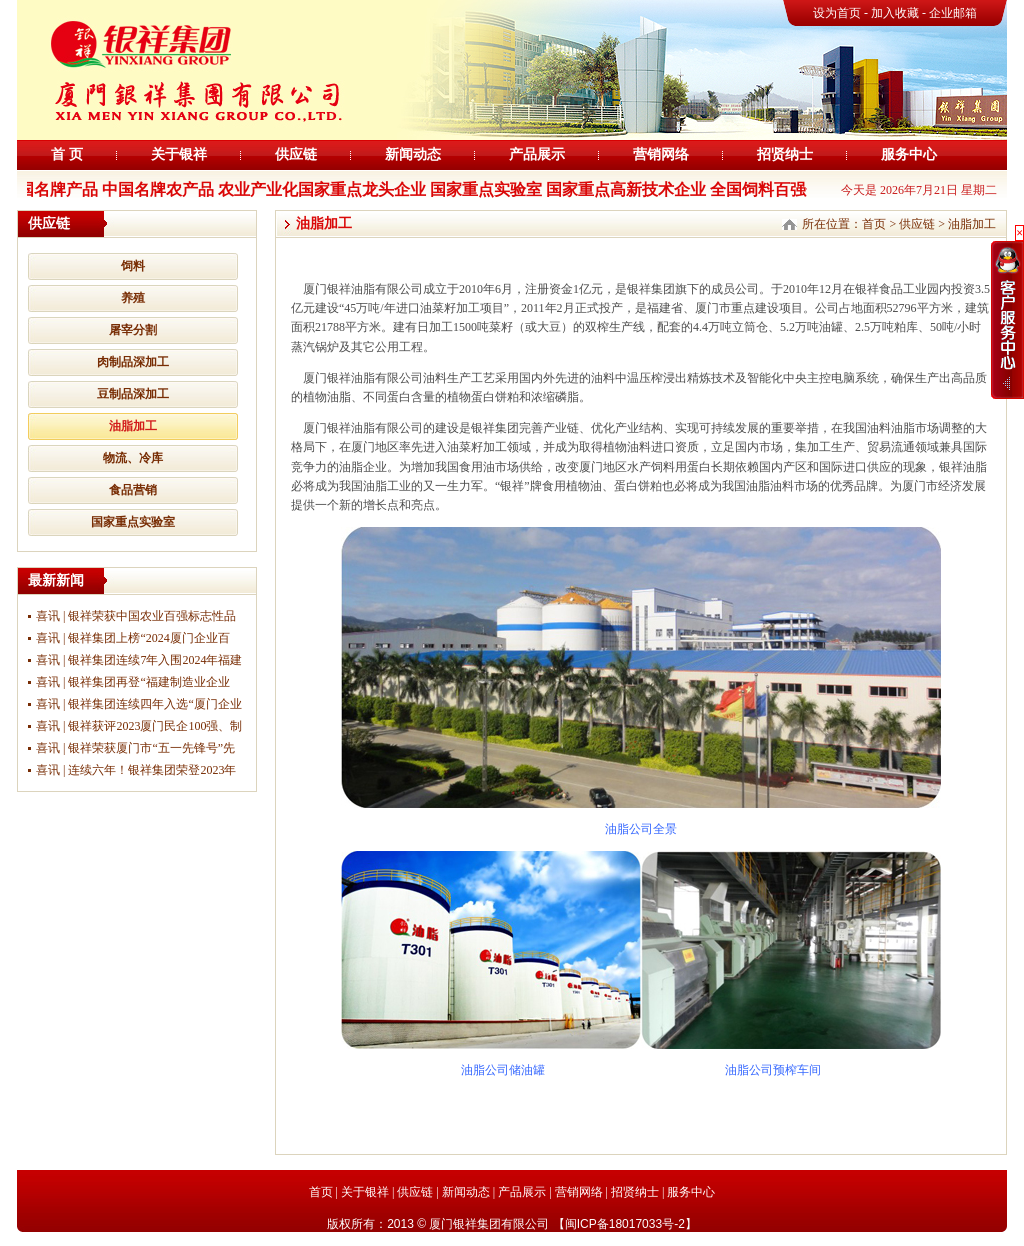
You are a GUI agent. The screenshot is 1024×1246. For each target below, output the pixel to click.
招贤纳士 (785, 154)
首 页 (67, 154)
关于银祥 (179, 154)
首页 (874, 224)
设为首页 (837, 13)
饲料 (133, 266)
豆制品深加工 (133, 394)
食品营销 (133, 490)
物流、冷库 (133, 458)
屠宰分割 (133, 330)
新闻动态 (413, 154)
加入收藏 (896, 13)
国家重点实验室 (133, 522)
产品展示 (537, 154)
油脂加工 (133, 426)
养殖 (133, 298)
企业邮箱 (953, 13)
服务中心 (909, 154)
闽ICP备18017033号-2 (625, 1224)
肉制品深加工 (133, 362)
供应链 (296, 154)
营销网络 (661, 154)
